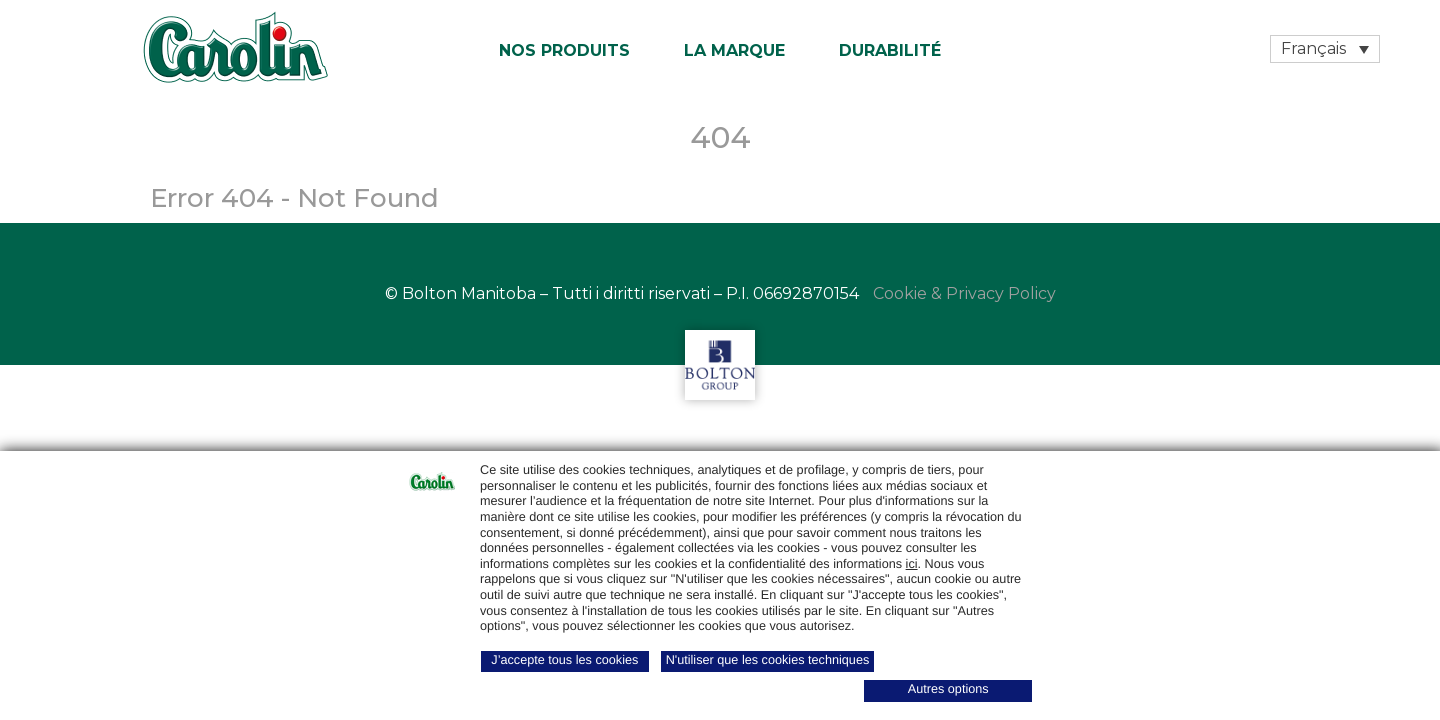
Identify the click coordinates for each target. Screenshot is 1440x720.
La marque (734, 50)
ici (912, 564)
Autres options (948, 689)
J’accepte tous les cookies (564, 660)
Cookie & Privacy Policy (964, 293)
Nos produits (564, 50)
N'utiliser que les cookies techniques (768, 660)
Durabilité (890, 50)
